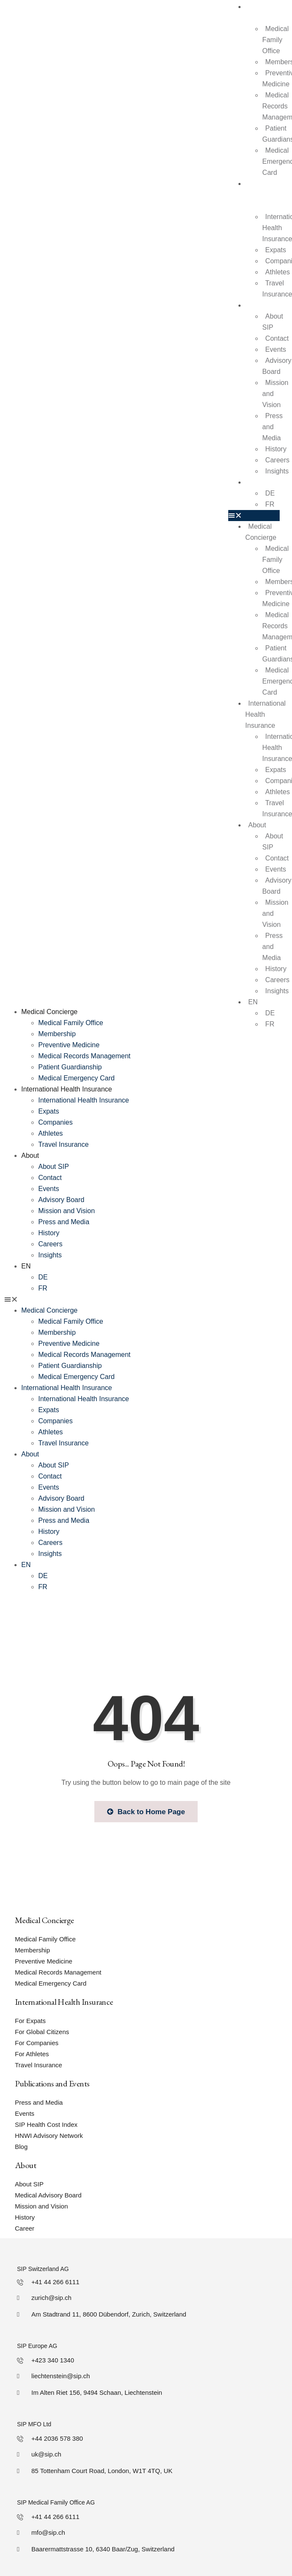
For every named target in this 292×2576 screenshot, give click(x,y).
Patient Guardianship (70, 1067)
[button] (254, 515)
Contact (277, 338)
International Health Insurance (263, 194)
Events (275, 349)
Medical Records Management (84, 1056)
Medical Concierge (260, 532)
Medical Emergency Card (76, 1078)
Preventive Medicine (68, 1045)
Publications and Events (52, 2083)
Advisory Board (276, 366)
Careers (50, 1244)
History (275, 449)
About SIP (272, 322)
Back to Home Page (146, 1812)
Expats (275, 250)
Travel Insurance (63, 1144)
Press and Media (272, 427)
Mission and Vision (66, 1210)
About (254, 305)
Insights (277, 471)
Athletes (50, 1133)
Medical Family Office (275, 39)
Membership (57, 1033)
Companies (55, 1122)
